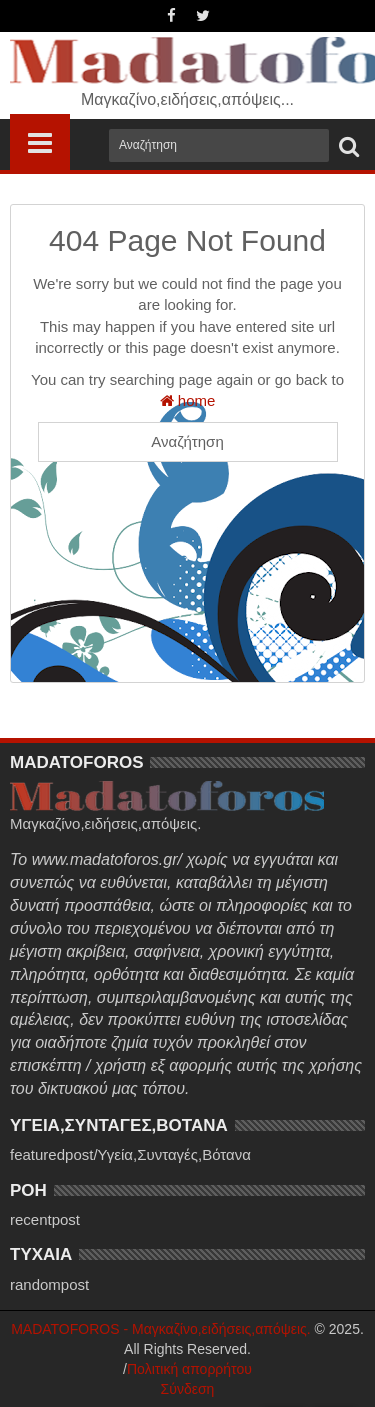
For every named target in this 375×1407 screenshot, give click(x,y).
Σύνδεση (188, 1389)
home (188, 400)
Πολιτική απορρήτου (189, 1369)
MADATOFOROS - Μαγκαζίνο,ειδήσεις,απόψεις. (161, 1329)
